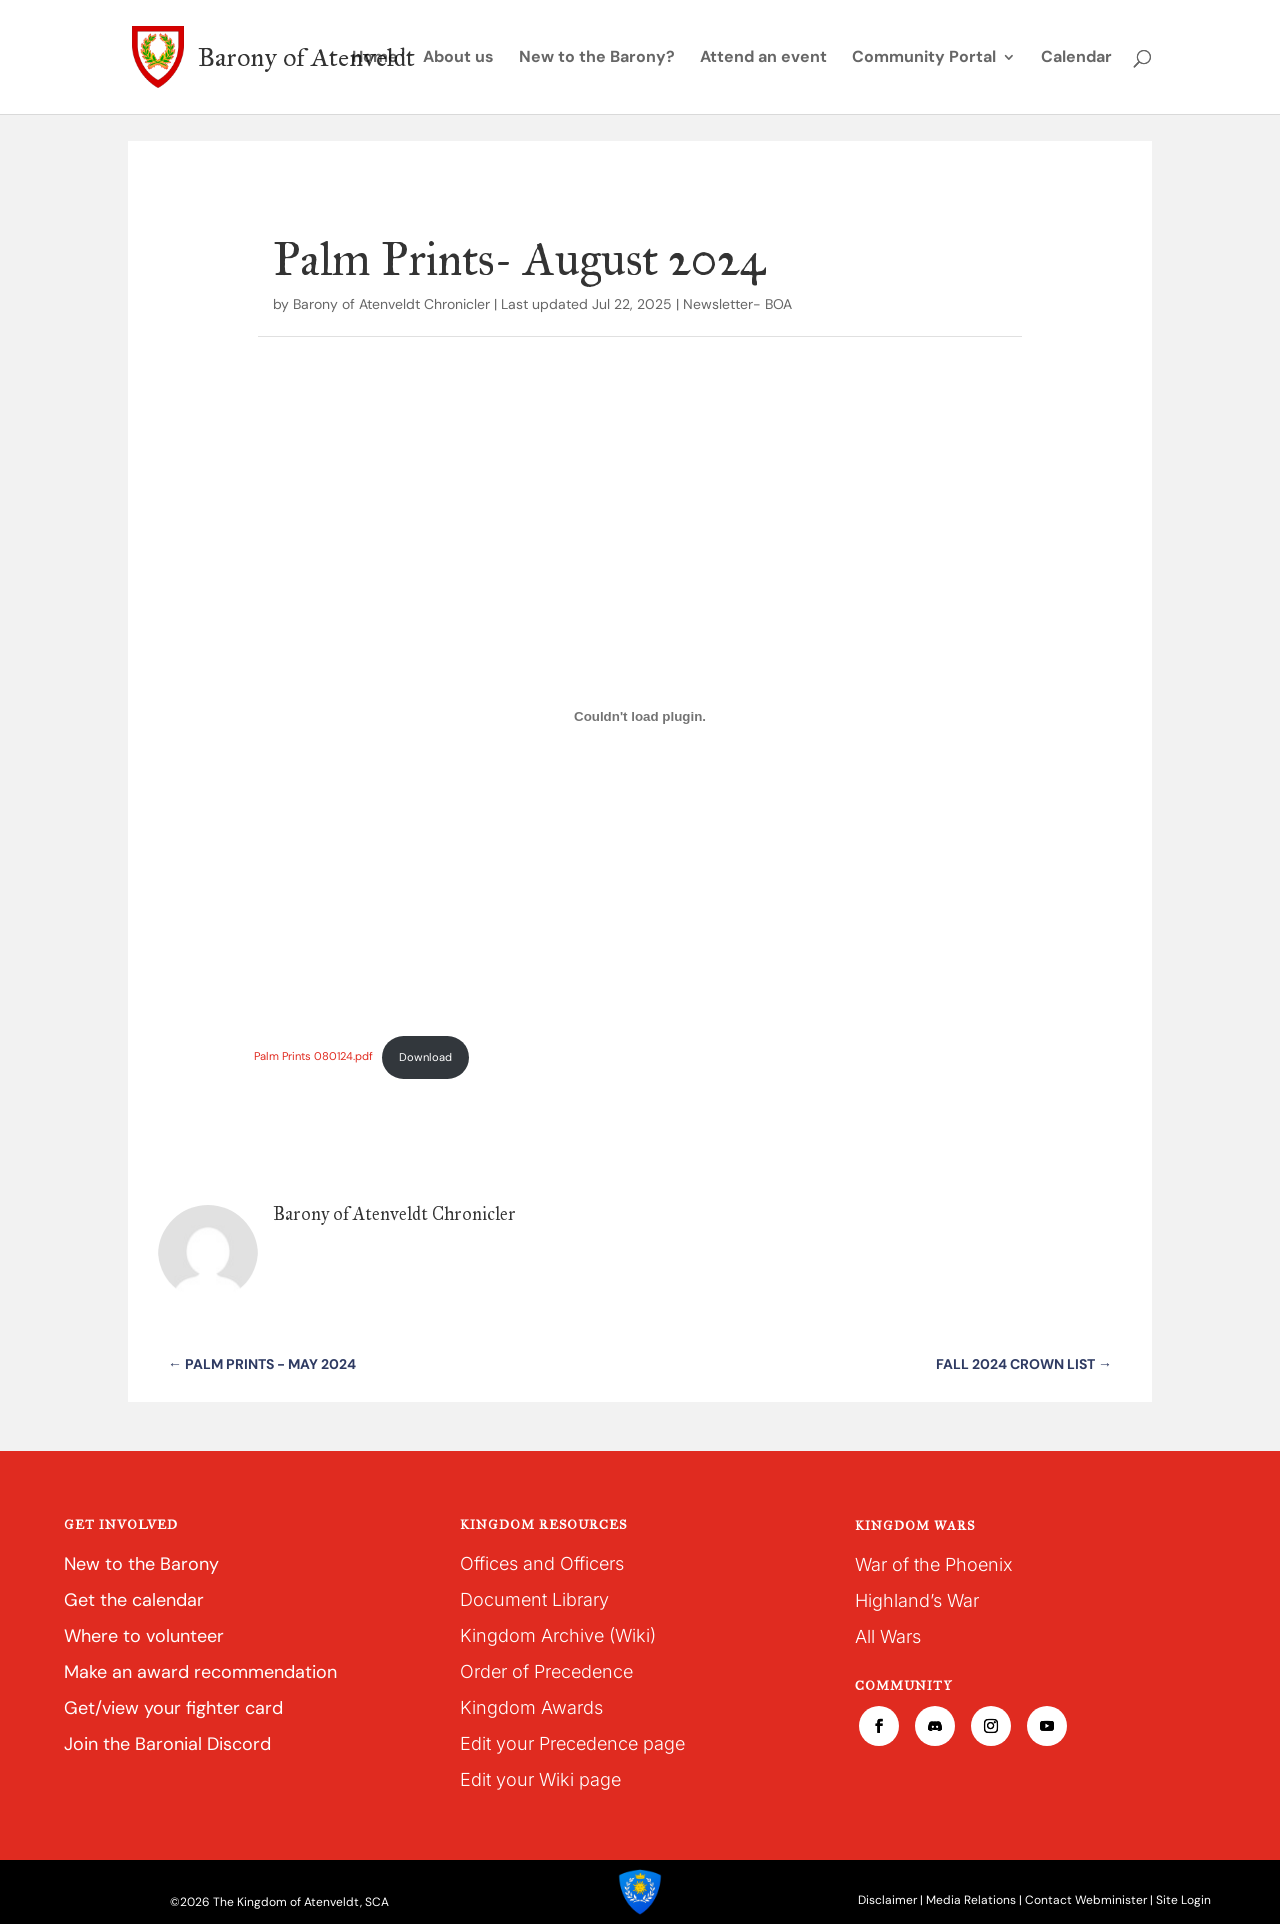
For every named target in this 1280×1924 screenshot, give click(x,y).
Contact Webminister (1086, 1900)
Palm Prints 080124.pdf (313, 1057)
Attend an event (763, 58)
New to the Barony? (597, 58)
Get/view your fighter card (173, 1708)
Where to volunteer (144, 1636)
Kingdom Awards (531, 1707)
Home (375, 58)
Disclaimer (887, 1900)
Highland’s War (917, 1600)
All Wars (888, 1636)
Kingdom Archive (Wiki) (558, 1635)
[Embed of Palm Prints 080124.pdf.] (639, 716)
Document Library (534, 1599)
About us (458, 58)
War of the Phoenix (934, 1564)
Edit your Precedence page (572, 1743)
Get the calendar (134, 1600)
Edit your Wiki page (540, 1779)
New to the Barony (141, 1564)
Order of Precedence (546, 1671)
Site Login (1183, 1900)
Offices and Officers (542, 1563)
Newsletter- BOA (737, 304)
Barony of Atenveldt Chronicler (391, 304)
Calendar (1076, 58)
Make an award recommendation (200, 1672)
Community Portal (924, 58)
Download (425, 1057)
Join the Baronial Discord (167, 1744)
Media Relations (971, 1900)
